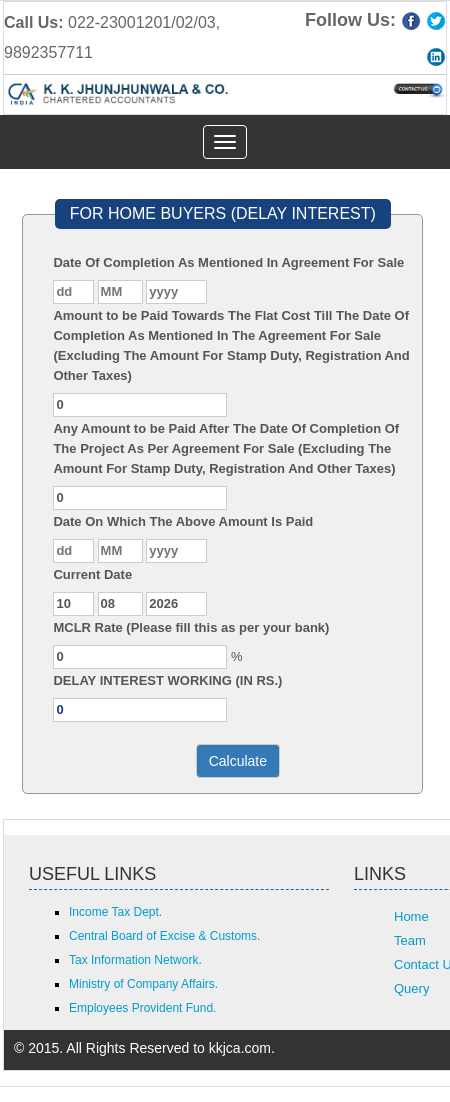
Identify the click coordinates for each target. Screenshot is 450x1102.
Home (411, 916)
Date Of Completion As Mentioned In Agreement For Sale (228, 262)
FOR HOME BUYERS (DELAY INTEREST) (223, 213)
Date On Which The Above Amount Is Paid (183, 521)
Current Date (92, 574)
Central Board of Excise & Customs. (164, 936)
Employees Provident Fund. (142, 1008)
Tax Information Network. (135, 960)
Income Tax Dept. (115, 912)
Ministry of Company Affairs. (143, 984)
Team (410, 940)
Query (411, 988)
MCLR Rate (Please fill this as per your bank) (191, 627)
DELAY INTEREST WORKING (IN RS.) (167, 680)
